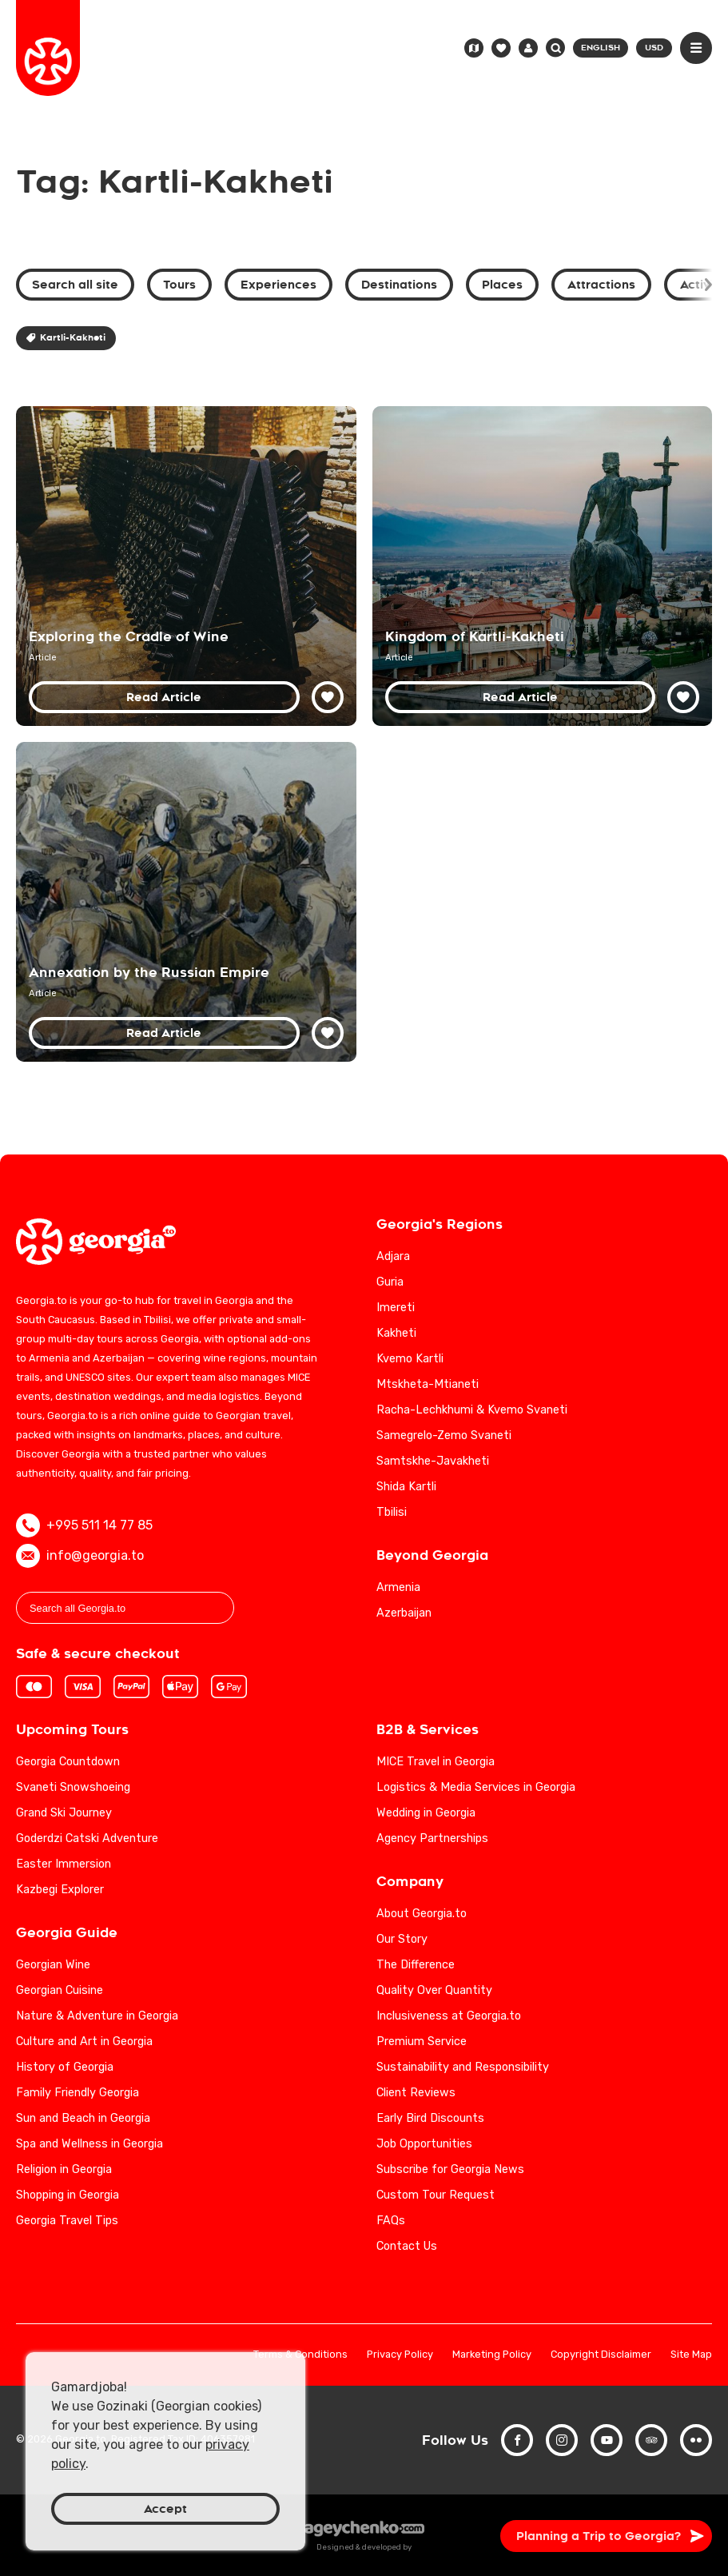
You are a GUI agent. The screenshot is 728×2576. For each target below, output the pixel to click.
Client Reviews (415, 2092)
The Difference (415, 1965)
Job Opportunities (424, 2144)
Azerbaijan (404, 1613)
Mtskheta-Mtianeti (427, 1384)
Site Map (691, 2355)
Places (502, 285)
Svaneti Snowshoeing (73, 1787)
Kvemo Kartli (410, 1359)
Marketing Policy (491, 2355)
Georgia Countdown (68, 1762)
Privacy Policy (400, 2355)
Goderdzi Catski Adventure (87, 1838)
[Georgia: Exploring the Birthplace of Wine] (186, 566)
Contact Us (406, 2246)
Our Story (402, 1939)
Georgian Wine (53, 1965)
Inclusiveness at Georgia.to (448, 2016)
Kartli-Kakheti (65, 338)
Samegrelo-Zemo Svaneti (443, 1435)
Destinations (399, 285)
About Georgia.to (421, 1913)
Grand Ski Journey (64, 1813)
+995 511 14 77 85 (84, 1525)
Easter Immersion (63, 1864)
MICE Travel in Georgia (435, 1762)
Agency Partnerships (432, 1838)
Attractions (601, 285)
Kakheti (396, 1333)
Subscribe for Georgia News (450, 2169)
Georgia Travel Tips (67, 2220)
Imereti (395, 1307)
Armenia (398, 1587)
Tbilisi (391, 1512)
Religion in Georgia (64, 2169)
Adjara (393, 1256)
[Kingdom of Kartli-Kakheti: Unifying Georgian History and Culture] (542, 566)
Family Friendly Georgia (77, 2092)
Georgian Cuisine (59, 1990)
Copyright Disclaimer (601, 2355)
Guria (390, 1282)
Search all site (75, 285)
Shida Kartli (406, 1486)
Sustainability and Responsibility (462, 2067)
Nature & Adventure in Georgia (97, 2016)
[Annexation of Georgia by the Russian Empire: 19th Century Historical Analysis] (186, 902)
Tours (179, 285)
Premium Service (421, 2041)
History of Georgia (64, 2067)
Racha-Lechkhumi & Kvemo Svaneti (471, 1410)
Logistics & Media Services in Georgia (475, 1787)
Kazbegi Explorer (60, 1889)
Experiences (278, 285)
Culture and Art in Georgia (84, 2041)
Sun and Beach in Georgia (83, 2118)
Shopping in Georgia (67, 2195)
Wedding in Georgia (425, 1813)
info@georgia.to (80, 1556)
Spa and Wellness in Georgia (89, 2144)
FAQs (390, 2220)
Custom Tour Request (435, 2195)
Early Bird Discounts (430, 2118)
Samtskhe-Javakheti (432, 1461)
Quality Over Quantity (434, 1990)
